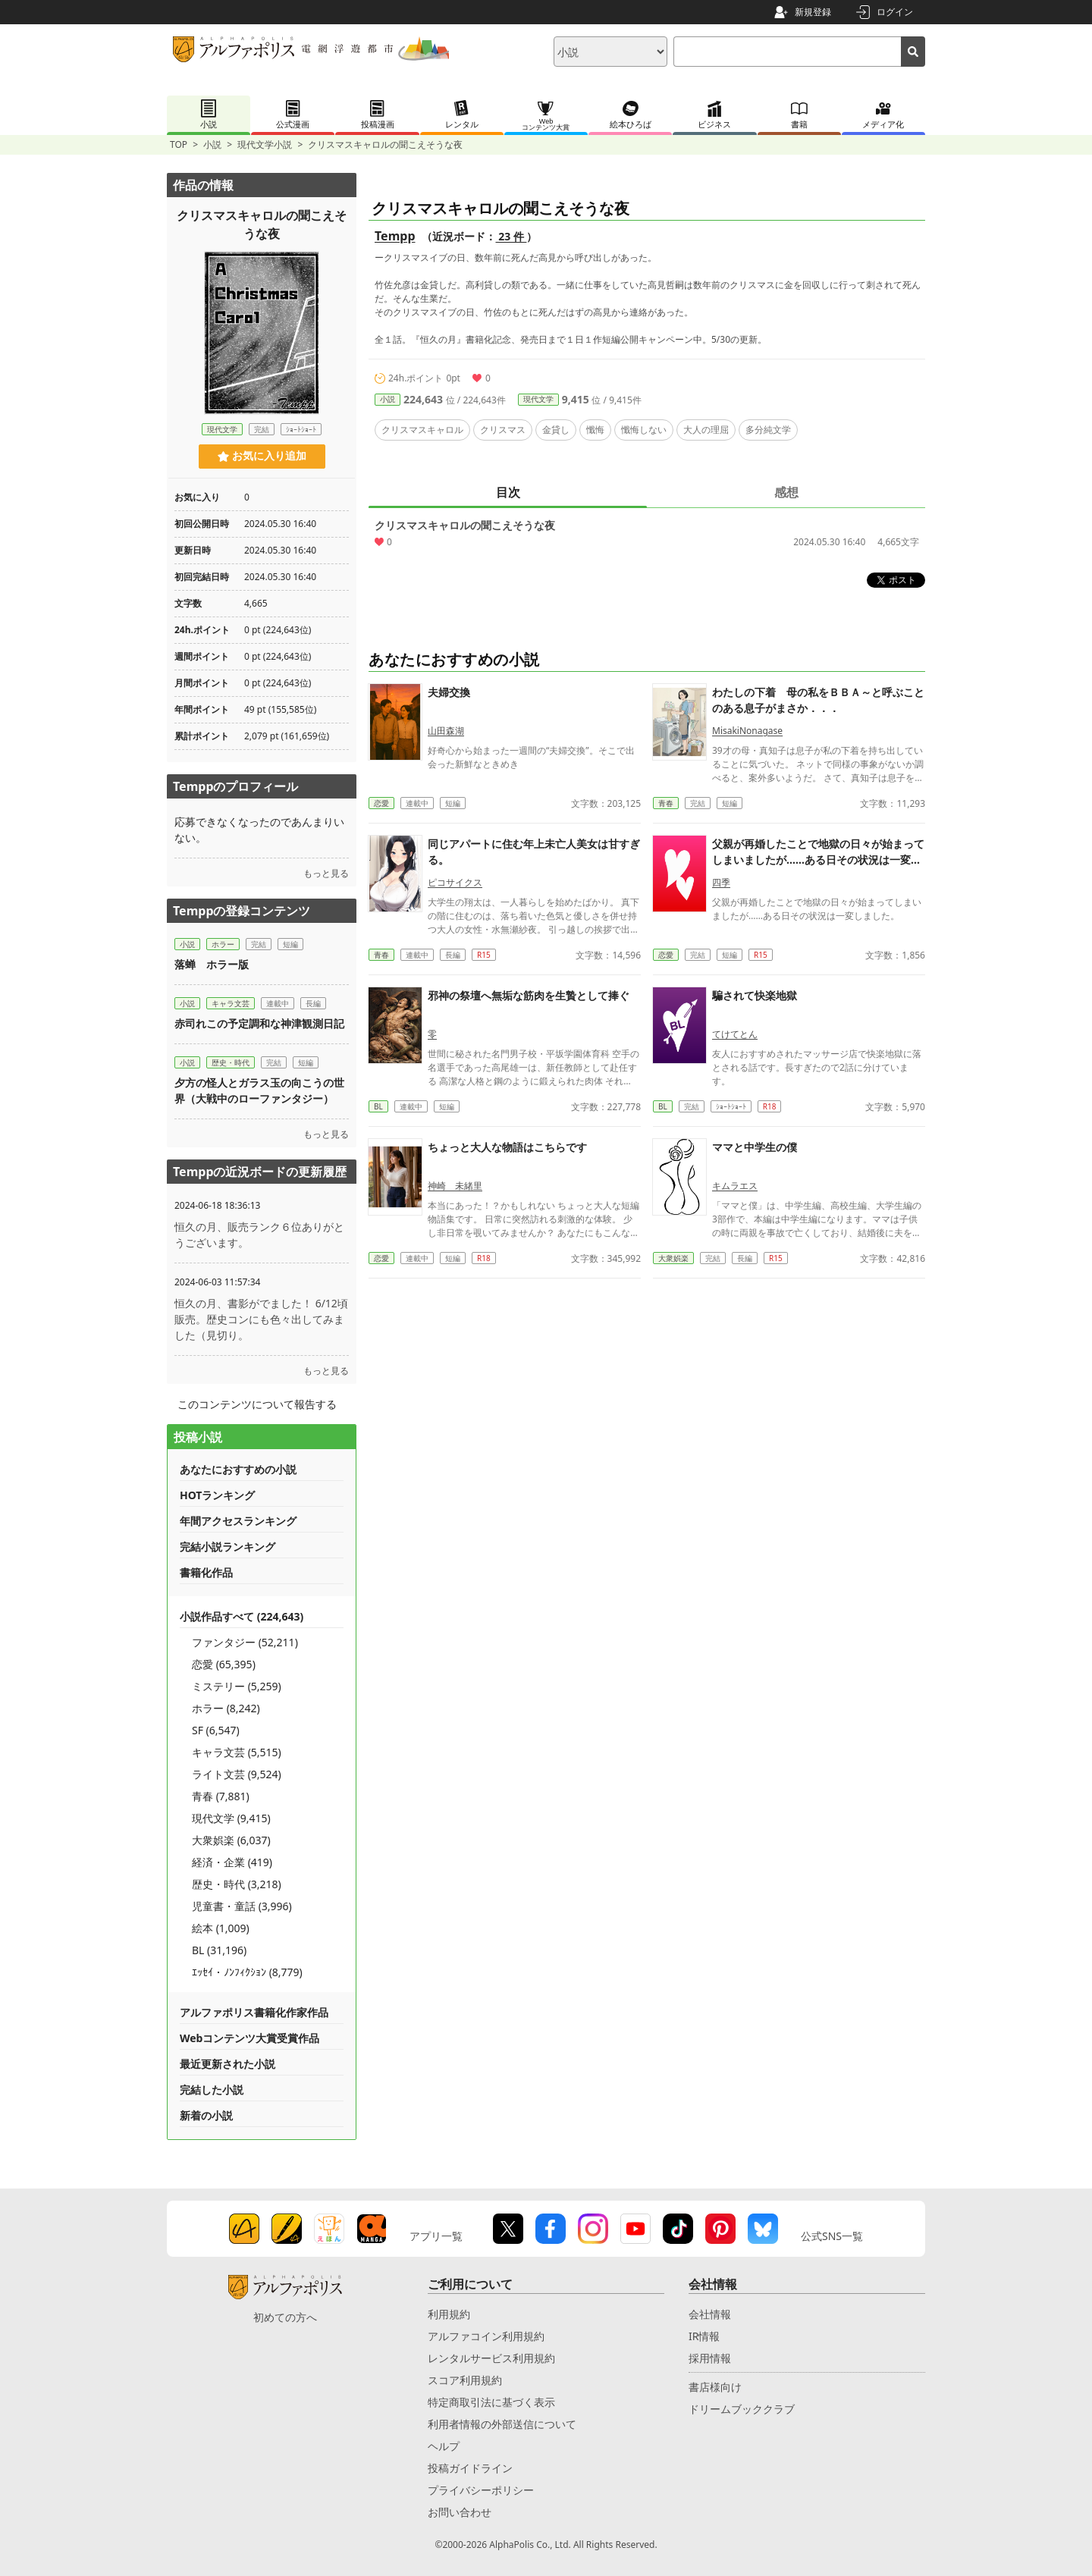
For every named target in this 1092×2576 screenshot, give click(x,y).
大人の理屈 (706, 429)
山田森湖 (446, 730)
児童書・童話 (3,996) (242, 1906)
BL (378, 1106)
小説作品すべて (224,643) (241, 1616)
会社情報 (710, 2314)
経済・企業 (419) (232, 1862)
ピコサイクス (455, 882)
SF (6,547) (216, 1730)
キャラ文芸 (230, 1003)
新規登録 (813, 11)
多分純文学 (768, 429)
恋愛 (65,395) (224, 1664)
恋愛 (381, 803)
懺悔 (595, 429)
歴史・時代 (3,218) (236, 1884)
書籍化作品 (206, 1572)
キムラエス (735, 1185)
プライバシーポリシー (481, 2490)
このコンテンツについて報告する (257, 1404)
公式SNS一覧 (832, 2236)
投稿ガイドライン (470, 2468)
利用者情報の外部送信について (502, 2424)
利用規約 (449, 2314)
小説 (212, 144)
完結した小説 (211, 2089)
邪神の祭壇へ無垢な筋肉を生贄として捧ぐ (528, 995)
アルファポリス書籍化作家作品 (254, 2012)
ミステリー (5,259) (236, 1686)
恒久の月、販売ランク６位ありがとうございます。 (259, 1234)
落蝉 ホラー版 (211, 964)
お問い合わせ (459, 2512)
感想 (786, 492)
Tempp (395, 235)
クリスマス (503, 429)
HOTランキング (217, 1495)
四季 (721, 882)
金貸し (556, 429)
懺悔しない (644, 429)
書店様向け (715, 2387)
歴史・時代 (230, 1062)
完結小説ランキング (227, 1546)
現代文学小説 (264, 144)
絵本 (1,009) (220, 1928)
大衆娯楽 (673, 1258)
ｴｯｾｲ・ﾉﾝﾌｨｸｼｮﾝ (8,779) (247, 1972)
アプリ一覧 (436, 2236)
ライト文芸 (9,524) (236, 1774)
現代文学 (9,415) (231, 1818)
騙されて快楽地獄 (754, 995)
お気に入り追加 (262, 456)
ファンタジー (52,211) (245, 1642)
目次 (508, 492)
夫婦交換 (449, 692)
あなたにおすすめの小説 (238, 1469)
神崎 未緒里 (455, 1185)
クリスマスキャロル (422, 429)
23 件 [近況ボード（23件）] (511, 236)
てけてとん (735, 1034)
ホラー (223, 944)
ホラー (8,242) (226, 1708)
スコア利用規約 (465, 2380)
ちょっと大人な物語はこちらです (507, 1147)
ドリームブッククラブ (742, 2409)
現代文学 (538, 399)
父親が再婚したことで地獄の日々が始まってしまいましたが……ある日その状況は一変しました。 (818, 859)
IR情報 (704, 2336)
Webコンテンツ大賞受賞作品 (249, 2038)
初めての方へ (285, 2317)
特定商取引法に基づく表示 (491, 2402)
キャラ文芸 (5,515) (236, 1752)
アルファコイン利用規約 (486, 2336)
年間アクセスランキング (238, 1521)
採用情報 (710, 2358)
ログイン (895, 11)
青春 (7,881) (220, 1796)
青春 (665, 803)
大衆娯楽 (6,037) (231, 1840)
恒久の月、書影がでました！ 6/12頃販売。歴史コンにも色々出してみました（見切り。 (261, 1319)
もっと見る (326, 873)
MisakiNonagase (747, 730)
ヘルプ (444, 2446)
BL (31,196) (219, 1950)
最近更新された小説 (227, 2064)
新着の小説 (206, 2115)
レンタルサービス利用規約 (491, 2358)
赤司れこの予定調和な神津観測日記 (259, 1023)
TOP (178, 144)
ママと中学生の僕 (754, 1147)
